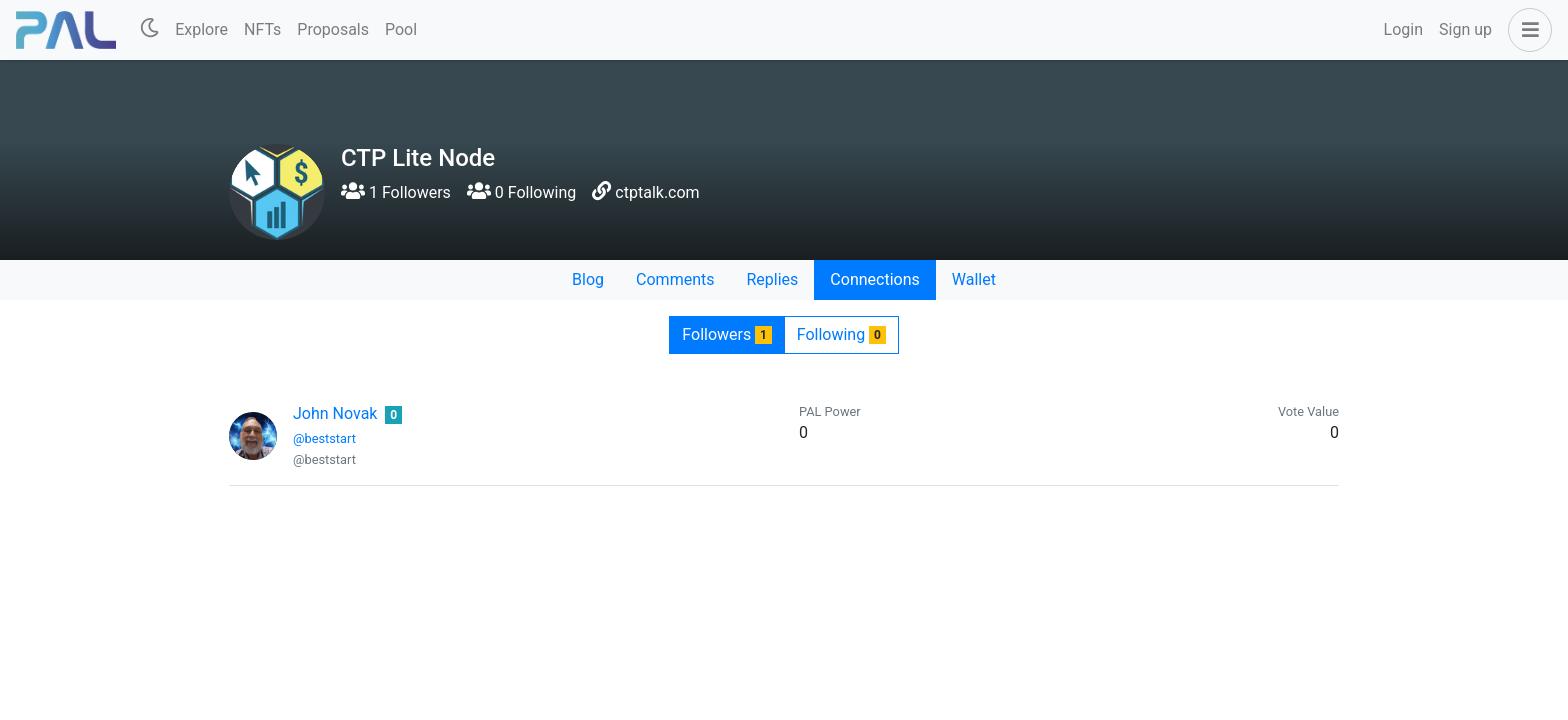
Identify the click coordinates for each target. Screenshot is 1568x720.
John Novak (335, 413)
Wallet (974, 279)
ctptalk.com (657, 192)
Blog (588, 279)
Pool (401, 29)
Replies (772, 279)
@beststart (324, 438)
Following (841, 334)
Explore (201, 29)
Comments (675, 279)
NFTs (262, 29)
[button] (1526, 30)
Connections (874, 279)
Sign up (1465, 29)
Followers (726, 334)
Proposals (333, 29)
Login (1403, 29)
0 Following (521, 192)
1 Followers (396, 192)
